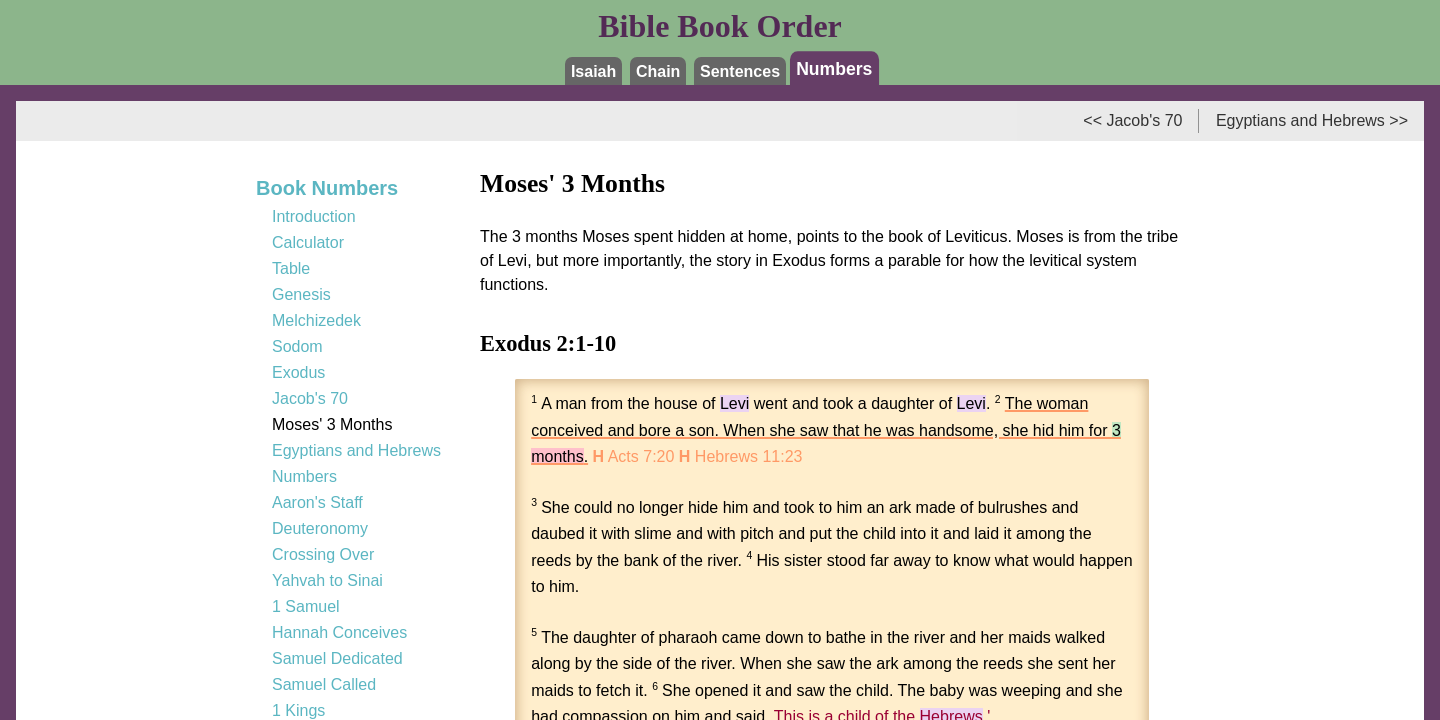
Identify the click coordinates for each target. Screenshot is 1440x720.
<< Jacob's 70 (1132, 120)
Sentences (740, 71)
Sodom (297, 346)
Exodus (298, 372)
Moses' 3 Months (332, 424)
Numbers (834, 68)
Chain (658, 71)
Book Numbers (327, 188)
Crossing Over (323, 554)
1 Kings (298, 710)
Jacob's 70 (310, 398)
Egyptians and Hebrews (356, 450)
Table (291, 268)
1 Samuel (306, 606)
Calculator (308, 242)
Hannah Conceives (339, 632)
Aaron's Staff (317, 502)
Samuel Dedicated (337, 658)
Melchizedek (316, 320)
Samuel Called (324, 684)
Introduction (314, 216)
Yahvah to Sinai (327, 580)
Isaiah (593, 71)
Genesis (301, 294)
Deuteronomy (320, 528)
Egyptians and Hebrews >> (1312, 120)
